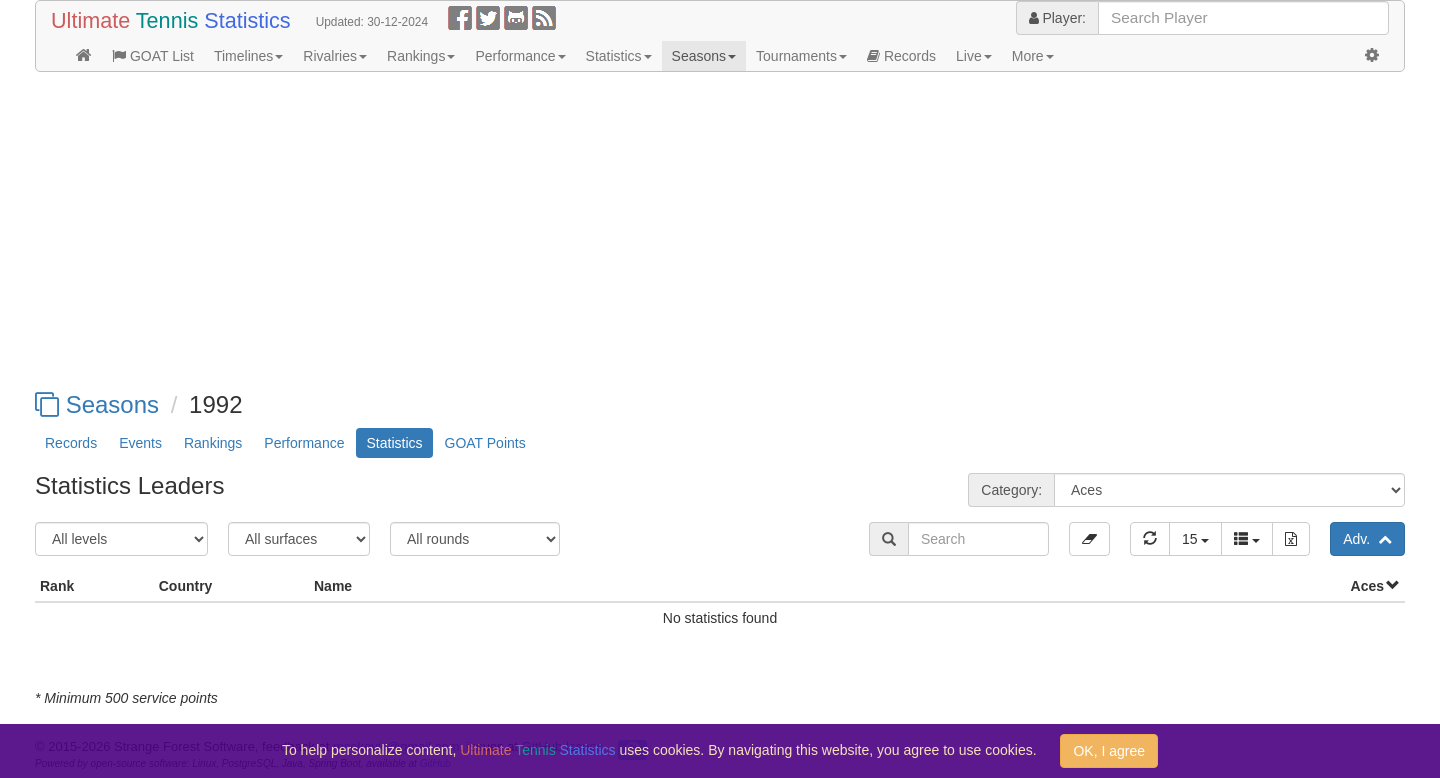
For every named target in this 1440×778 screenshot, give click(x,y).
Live (974, 56)
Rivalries (335, 56)
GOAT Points (485, 443)
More (1033, 56)
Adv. (1367, 539)
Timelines (248, 56)
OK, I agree (1109, 751)
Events (140, 443)
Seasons (704, 56)
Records (901, 56)
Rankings (421, 56)
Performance (520, 56)
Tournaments (801, 56)
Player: (1057, 18)
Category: (1011, 490)
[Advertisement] (635, 232)
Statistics (619, 56)
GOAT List (153, 56)
